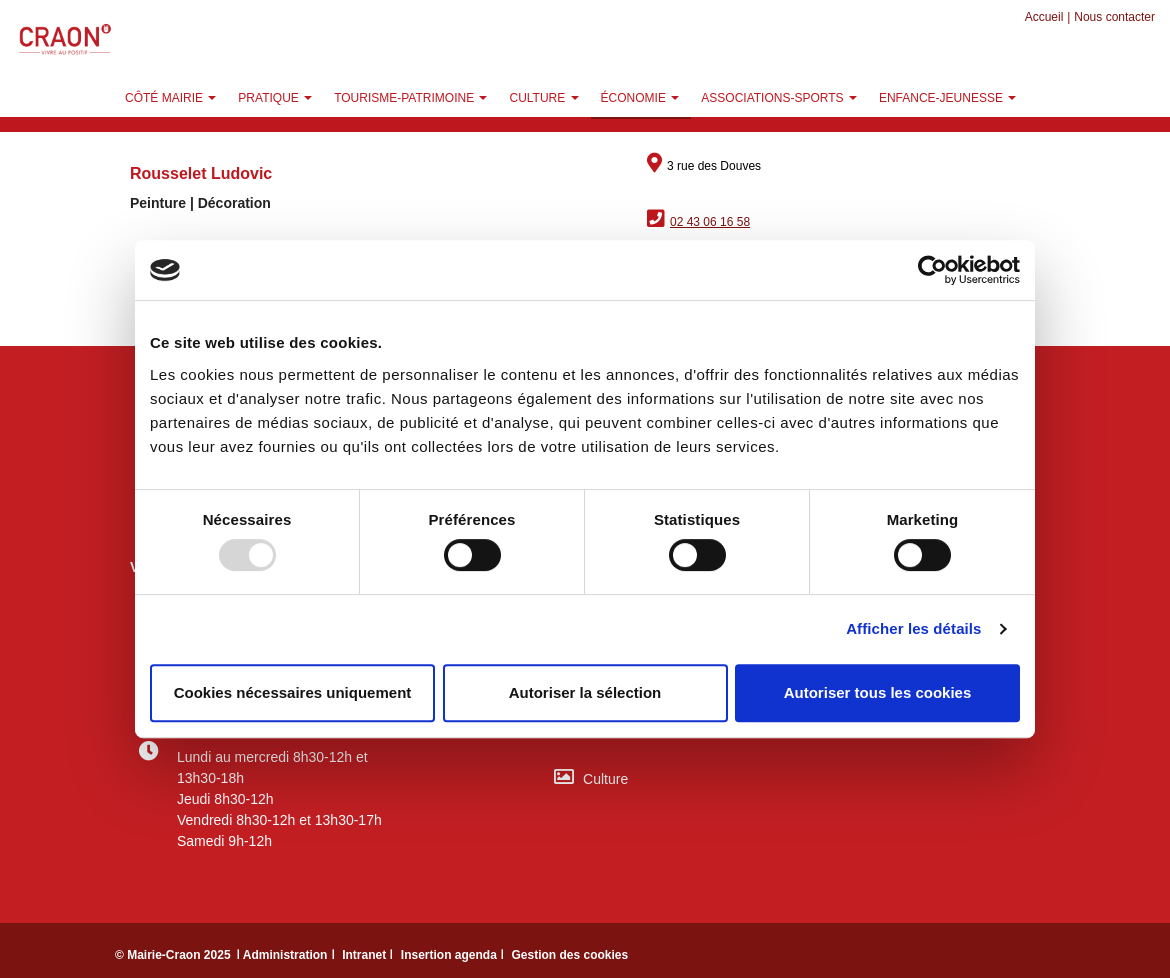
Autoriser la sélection (585, 692)
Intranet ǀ (369, 955)
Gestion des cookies (569, 955)
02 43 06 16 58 (710, 222)
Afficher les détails (913, 628)
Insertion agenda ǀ (454, 955)
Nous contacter (1114, 17)
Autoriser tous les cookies (878, 692)
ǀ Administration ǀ (287, 955)
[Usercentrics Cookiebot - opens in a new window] (932, 270)
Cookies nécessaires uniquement (293, 692)
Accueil (1044, 17)
